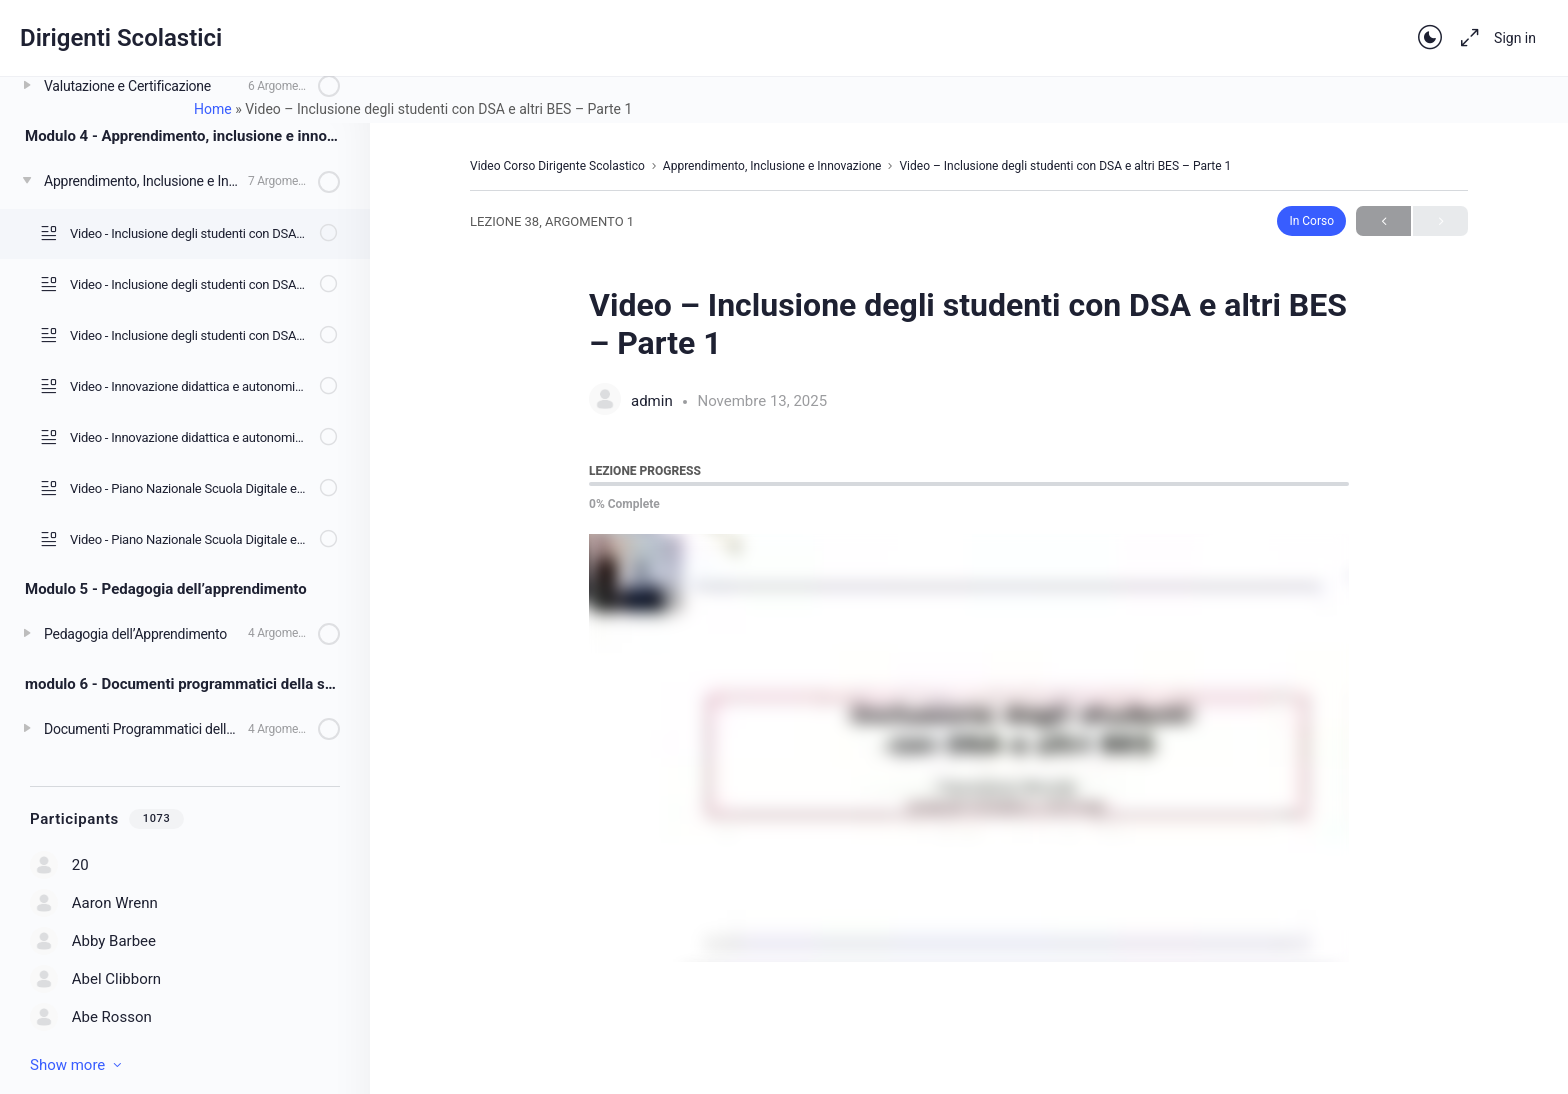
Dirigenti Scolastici (121, 38)
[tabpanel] (969, 748)
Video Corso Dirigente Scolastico (557, 166)
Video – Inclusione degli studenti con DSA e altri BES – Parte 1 (1065, 166)
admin (653, 401)
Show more (77, 1065)
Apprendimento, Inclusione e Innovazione (772, 166)
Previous (1383, 221)
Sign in (1515, 38)
